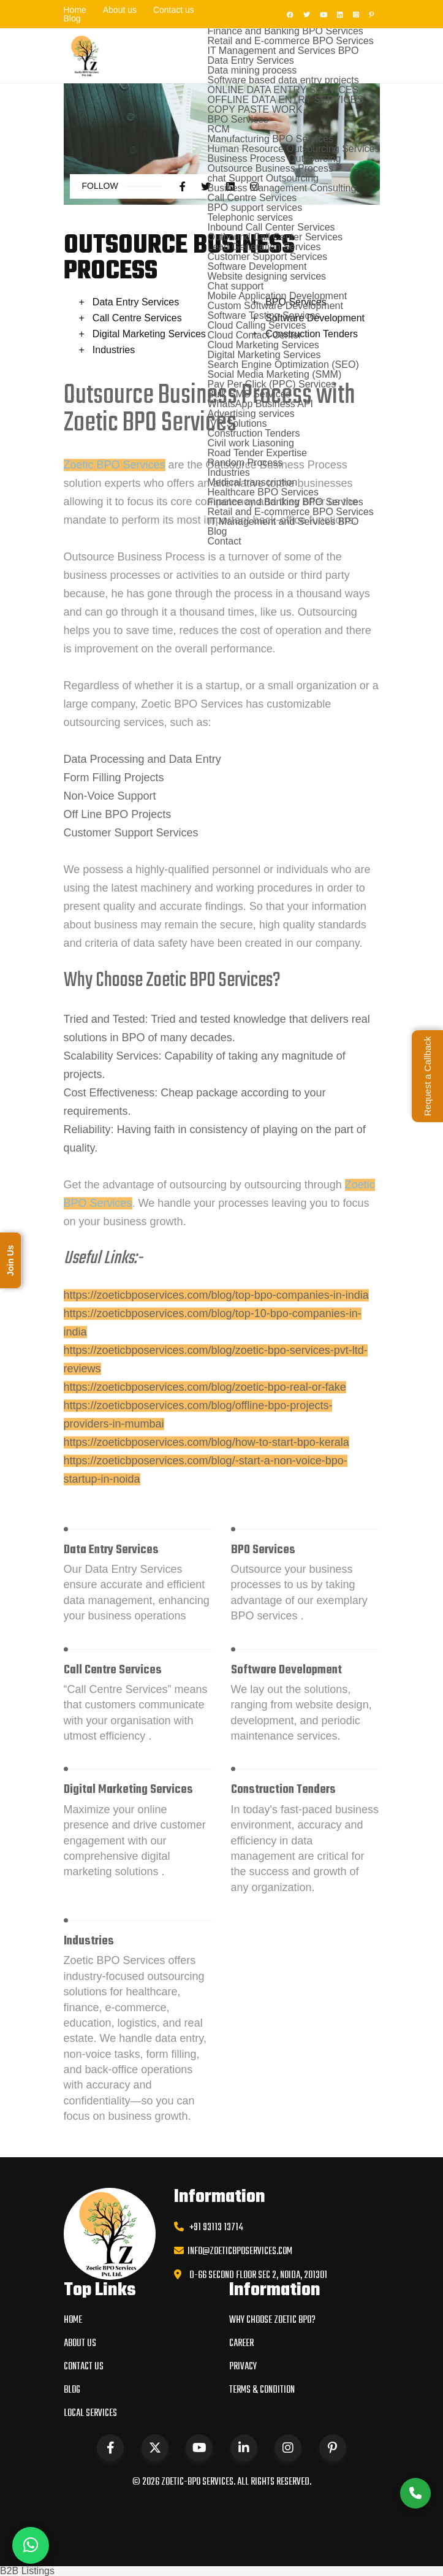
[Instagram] (354, 14)
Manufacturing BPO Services (270, 139)
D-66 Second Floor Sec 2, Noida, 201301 (258, 2276)
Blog (72, 18)
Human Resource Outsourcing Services (293, 148)
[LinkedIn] (338, 14)
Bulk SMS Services (248, 394)
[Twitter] (305, 14)
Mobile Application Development (277, 296)
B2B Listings (27, 2571)
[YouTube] (321, 14)
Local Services (90, 2413)
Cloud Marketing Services (263, 345)
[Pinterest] (369, 14)
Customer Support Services (267, 256)
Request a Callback (427, 1076)
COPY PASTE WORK (254, 109)
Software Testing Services (263, 315)
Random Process (244, 462)
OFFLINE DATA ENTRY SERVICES (285, 99)
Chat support (235, 286)
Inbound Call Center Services (271, 227)
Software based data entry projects (282, 80)
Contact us (173, 10)
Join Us (10, 1260)
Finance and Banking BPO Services (285, 31)
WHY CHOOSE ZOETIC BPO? (272, 2320)
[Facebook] (288, 14)
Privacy (243, 2367)
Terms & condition (262, 2390)
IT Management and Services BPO (282, 50)
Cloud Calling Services (256, 325)
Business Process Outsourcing (274, 158)
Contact (224, 541)
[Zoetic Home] (86, 55)
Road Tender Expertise (256, 453)
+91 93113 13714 (213, 2228)
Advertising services (250, 413)
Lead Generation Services (263, 247)
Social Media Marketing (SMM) (274, 374)
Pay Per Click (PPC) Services (271, 384)
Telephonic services (250, 217)
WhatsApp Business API (260, 404)
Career (241, 2344)
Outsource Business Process (270, 168)
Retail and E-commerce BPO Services (290, 41)
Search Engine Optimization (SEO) (282, 364)
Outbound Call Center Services (275, 237)
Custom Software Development (275, 305)
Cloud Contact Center (254, 335)
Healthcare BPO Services (262, 492)
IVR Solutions (237, 423)
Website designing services (266, 276)
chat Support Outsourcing (262, 178)
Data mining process (252, 70)
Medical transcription (252, 482)
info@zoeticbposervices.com (238, 2252)
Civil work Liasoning (250, 443)
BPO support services (254, 207)
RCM (218, 129)
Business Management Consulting (281, 188)
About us (120, 10)
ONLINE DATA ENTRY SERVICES (282, 90)
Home (75, 10)
